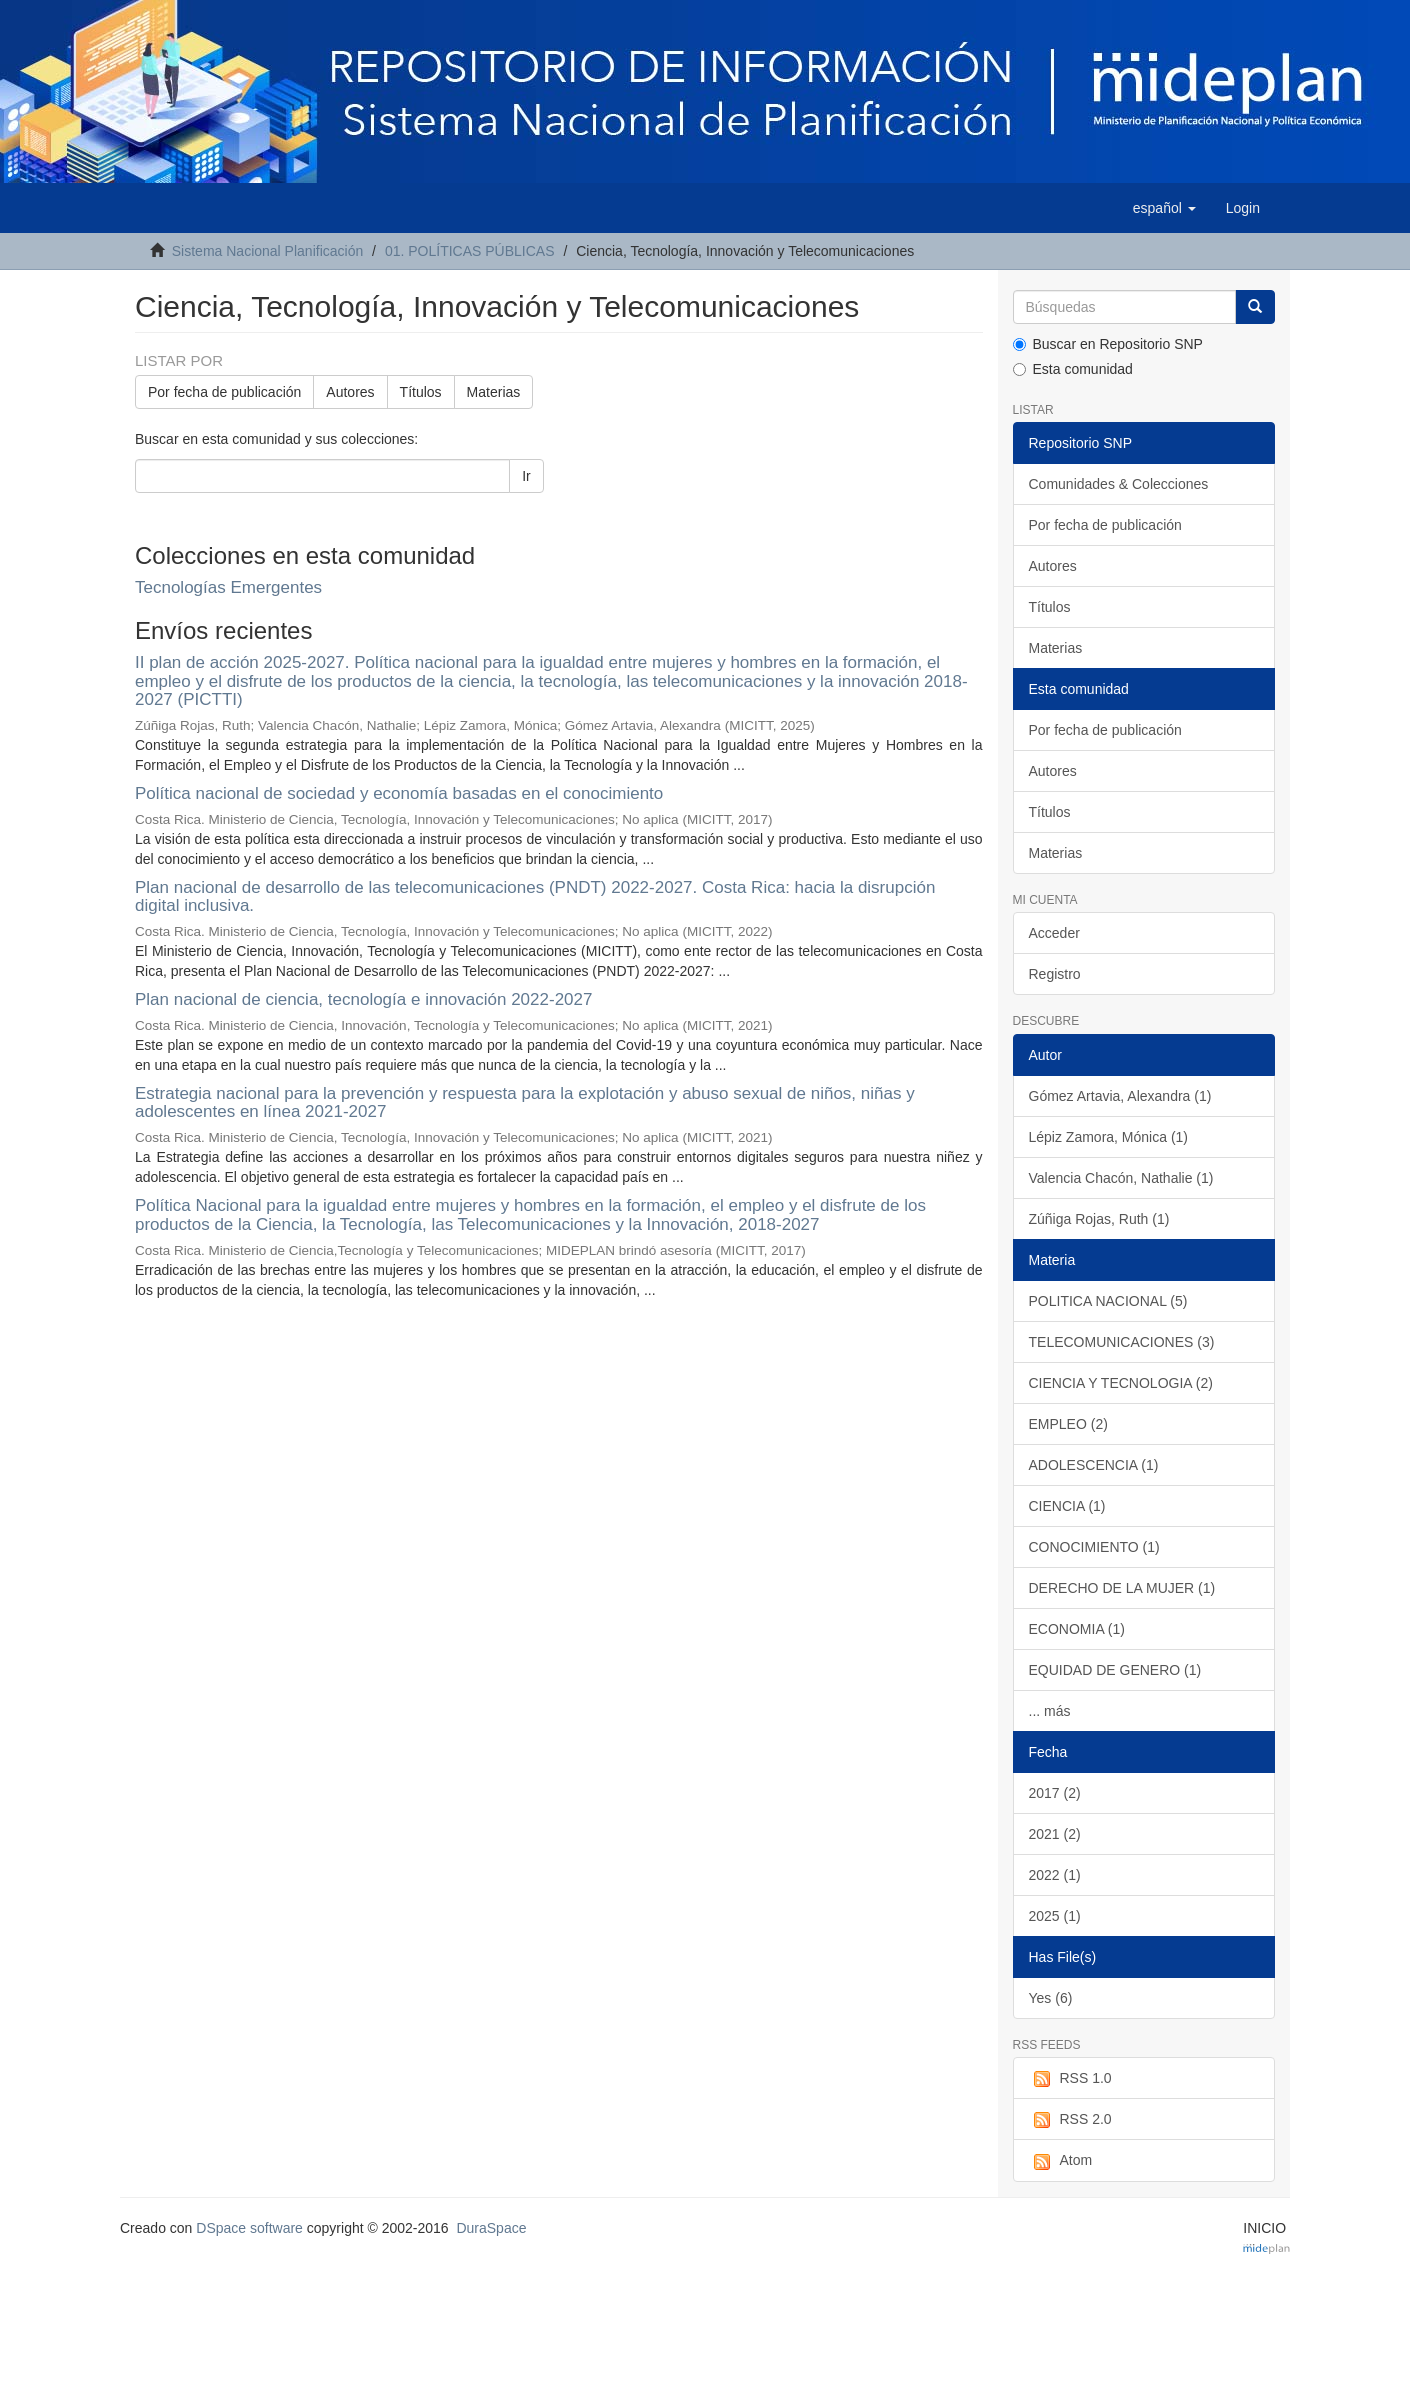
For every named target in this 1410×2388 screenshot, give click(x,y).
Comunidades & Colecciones (1119, 484)
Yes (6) (1051, 1998)
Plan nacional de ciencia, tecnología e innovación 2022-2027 (363, 999)
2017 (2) (1055, 1793)
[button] (1164, 208)
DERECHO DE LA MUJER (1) (1122, 1588)
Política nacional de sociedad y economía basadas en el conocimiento (399, 793)
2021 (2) (1055, 1834)
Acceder (1054, 933)
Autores (350, 392)
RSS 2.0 (1070, 2120)
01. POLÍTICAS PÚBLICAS (470, 251)
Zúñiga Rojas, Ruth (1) (1099, 1219)
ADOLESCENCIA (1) (1094, 1465)
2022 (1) (1055, 1875)
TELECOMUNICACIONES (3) (1122, 1342)
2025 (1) (1055, 1916)
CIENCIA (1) (1067, 1506)
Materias (494, 392)
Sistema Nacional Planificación (267, 251)
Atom (1061, 2161)
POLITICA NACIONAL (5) (1108, 1301)
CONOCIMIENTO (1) (1094, 1547)
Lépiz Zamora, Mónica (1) (1109, 1137)
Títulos (421, 392)
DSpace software (249, 2228)
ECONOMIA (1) (1077, 1629)
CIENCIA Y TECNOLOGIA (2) (1121, 1383)
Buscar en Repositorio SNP (1108, 344)
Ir (526, 476)
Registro (1055, 974)
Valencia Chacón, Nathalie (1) (1121, 1178)
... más (1050, 1711)
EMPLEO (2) (1068, 1424)
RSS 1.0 (1070, 2079)
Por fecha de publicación (224, 392)
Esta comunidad (1073, 369)
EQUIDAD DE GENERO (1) (1115, 1670)
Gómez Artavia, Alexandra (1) (1120, 1096)
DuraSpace (491, 2228)
